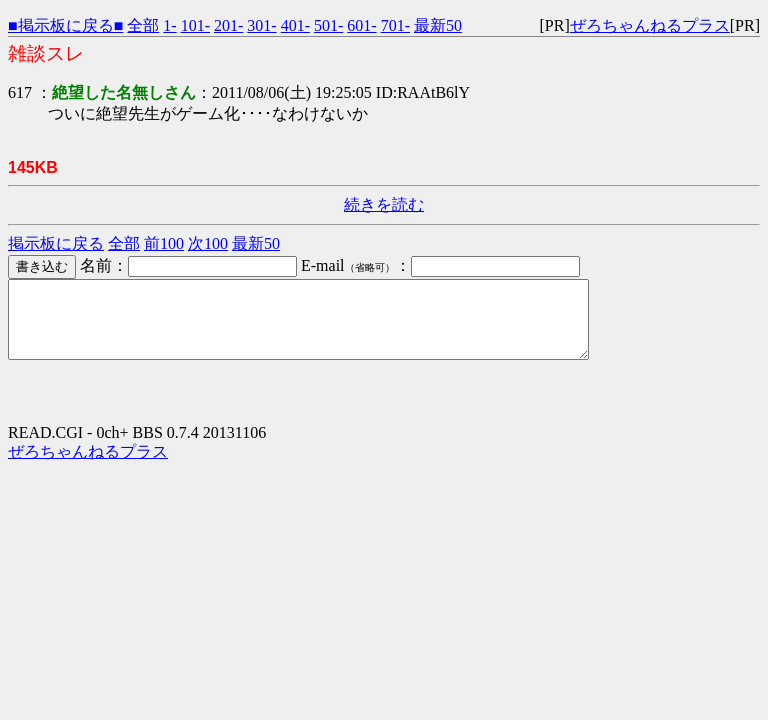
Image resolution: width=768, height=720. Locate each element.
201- (228, 25)
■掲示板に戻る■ (65, 25)
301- (261, 25)
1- (169, 25)
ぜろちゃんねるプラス (650, 25)
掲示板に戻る (56, 243)
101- (195, 25)
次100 (208, 243)
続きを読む (384, 204)
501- (328, 25)
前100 (164, 243)
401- (295, 25)
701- (395, 25)
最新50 (438, 25)
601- (361, 25)
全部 (143, 25)
